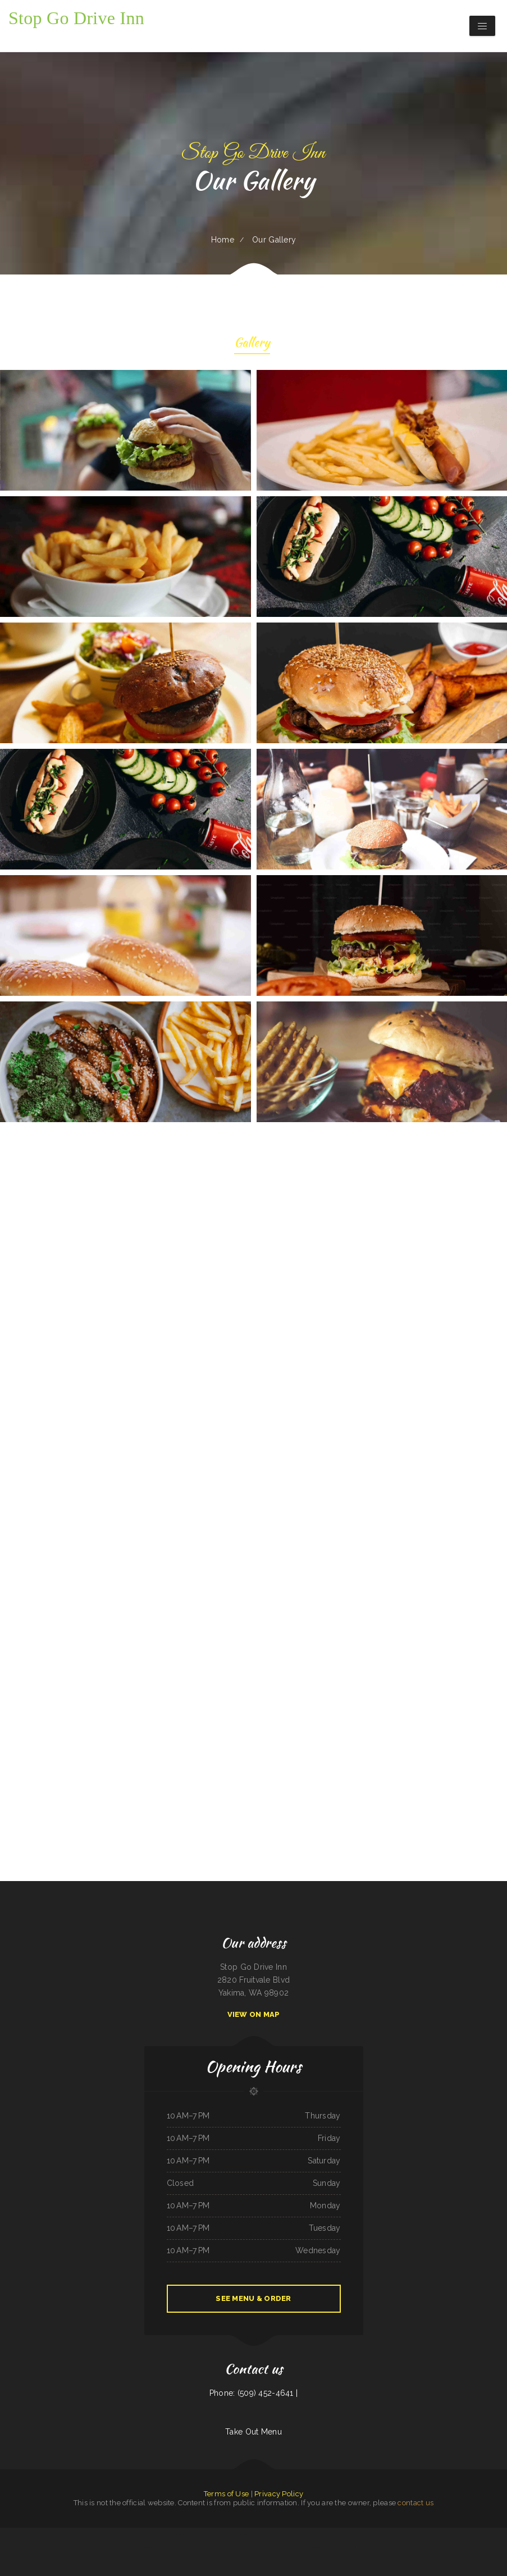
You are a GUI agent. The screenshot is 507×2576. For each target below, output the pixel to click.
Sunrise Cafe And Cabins (133, 2533)
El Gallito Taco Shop (286, 2533)
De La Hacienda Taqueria (238, 2533)
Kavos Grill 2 (375, 2546)
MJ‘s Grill (165, 2533)
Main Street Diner (169, 2546)
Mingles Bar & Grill (84, 2533)
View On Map (253, 2014)
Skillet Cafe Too (461, 2546)
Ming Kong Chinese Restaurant (387, 2533)
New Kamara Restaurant (389, 2546)
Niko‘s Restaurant (59, 2546)
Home (222, 239)
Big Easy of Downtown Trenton (115, 2546)
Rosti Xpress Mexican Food (303, 2533)
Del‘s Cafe (107, 2533)
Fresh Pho (402, 2533)
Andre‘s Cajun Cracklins (151, 2533)
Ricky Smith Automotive (185, 2546)
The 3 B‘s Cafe (277, 2546)
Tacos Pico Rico (478, 2533)
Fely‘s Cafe (273, 2533)
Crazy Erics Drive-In (301, 2546)
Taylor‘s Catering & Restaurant (43, 2533)
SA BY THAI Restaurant (437, 2533)
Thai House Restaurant (178, 2533)
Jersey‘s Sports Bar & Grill (258, 2533)
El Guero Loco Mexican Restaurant (90, 2546)
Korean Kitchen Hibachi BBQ (409, 2546)
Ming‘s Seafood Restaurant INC (150, 2546)
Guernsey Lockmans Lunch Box (231, 2546)
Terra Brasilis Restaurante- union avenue (257, 2546)
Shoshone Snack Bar (316, 2546)
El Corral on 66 (362, 2533)
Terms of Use (226, 2494)
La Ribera (352, 2533)
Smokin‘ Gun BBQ (70, 2533)
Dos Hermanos (118, 2533)
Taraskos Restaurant (321, 2533)
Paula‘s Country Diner (428, 2546)
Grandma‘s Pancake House (218, 2533)
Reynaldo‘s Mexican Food (446, 2546)
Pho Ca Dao (59, 2533)
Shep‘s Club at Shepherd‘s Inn (198, 2533)
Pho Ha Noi (97, 2533)
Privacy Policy (278, 2494)
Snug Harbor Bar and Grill (11, 2533)
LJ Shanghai (342, 2533)
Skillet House (363, 2546)
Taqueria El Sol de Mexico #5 (417, 2533)
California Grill (199, 2546)
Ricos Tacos (352, 2546)
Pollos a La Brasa (213, 2546)
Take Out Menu (253, 2431)
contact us (415, 2503)
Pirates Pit (333, 2533)
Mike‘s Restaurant (491, 2533)
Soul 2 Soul (343, 2546)
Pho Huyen (289, 2546)
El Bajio (372, 2533)
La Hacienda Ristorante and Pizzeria (459, 2533)
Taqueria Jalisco (132, 2546)
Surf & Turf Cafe (330, 2546)
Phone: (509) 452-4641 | (253, 2393)
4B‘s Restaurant (72, 2546)
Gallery (252, 343)
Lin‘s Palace (26, 2533)
